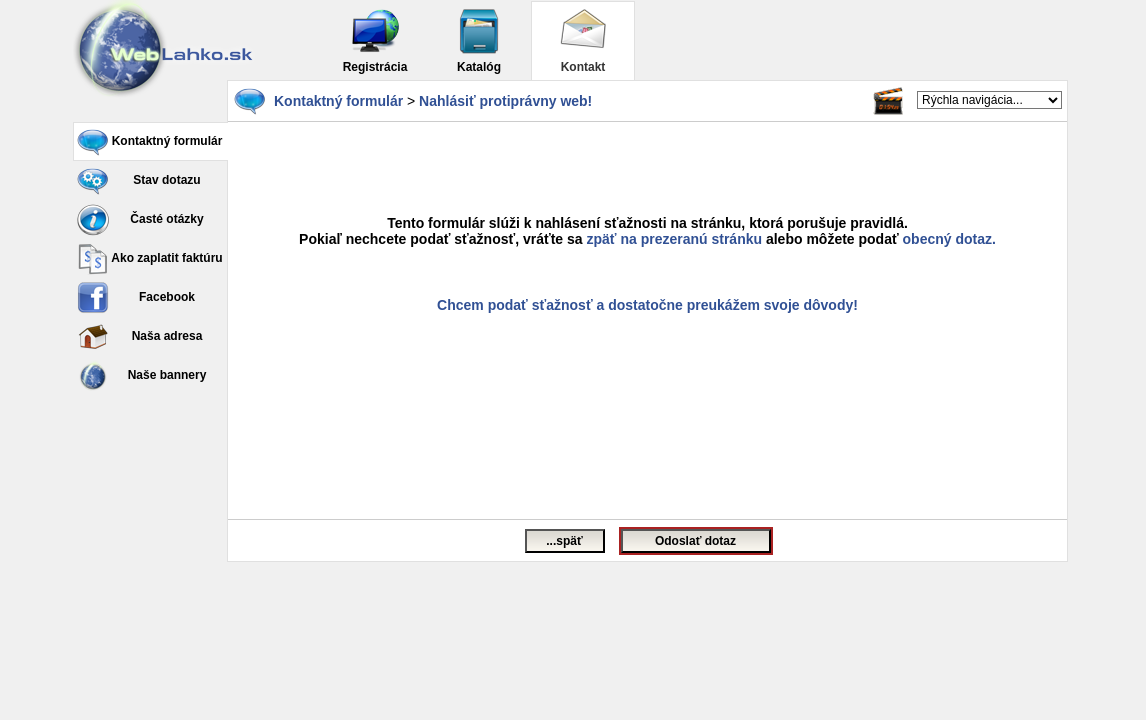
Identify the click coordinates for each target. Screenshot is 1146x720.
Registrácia (375, 40)
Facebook (136, 298)
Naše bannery (141, 376)
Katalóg (479, 40)
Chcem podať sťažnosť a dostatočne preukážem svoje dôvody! (647, 305)
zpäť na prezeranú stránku (675, 239)
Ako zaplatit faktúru (150, 259)
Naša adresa (139, 337)
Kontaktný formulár (149, 142)
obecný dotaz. (949, 239)
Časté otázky (140, 220)
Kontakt (583, 40)
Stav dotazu (139, 181)
